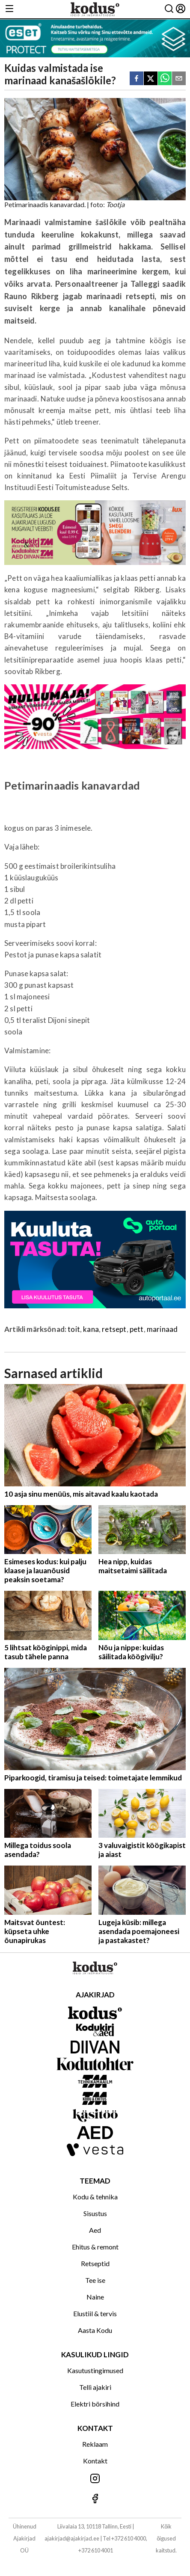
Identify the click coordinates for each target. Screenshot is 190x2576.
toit (74, 1329)
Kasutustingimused (95, 2370)
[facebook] (136, 78)
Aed (95, 2230)
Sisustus (95, 2213)
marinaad (162, 1329)
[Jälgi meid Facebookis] (95, 2499)
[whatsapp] (165, 78)
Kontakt (95, 2461)
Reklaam (95, 2444)
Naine (95, 2297)
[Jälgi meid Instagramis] (95, 2479)
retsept (114, 1329)
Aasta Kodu (95, 2330)
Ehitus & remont (95, 2247)
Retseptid (95, 2263)
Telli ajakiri (95, 2387)
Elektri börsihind (95, 2404)
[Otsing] (169, 9)
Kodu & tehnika (95, 2197)
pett (137, 1329)
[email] (179, 78)
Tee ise (95, 2280)
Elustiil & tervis (95, 2313)
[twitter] (150, 78)
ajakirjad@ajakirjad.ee (72, 2538)
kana (91, 1329)
